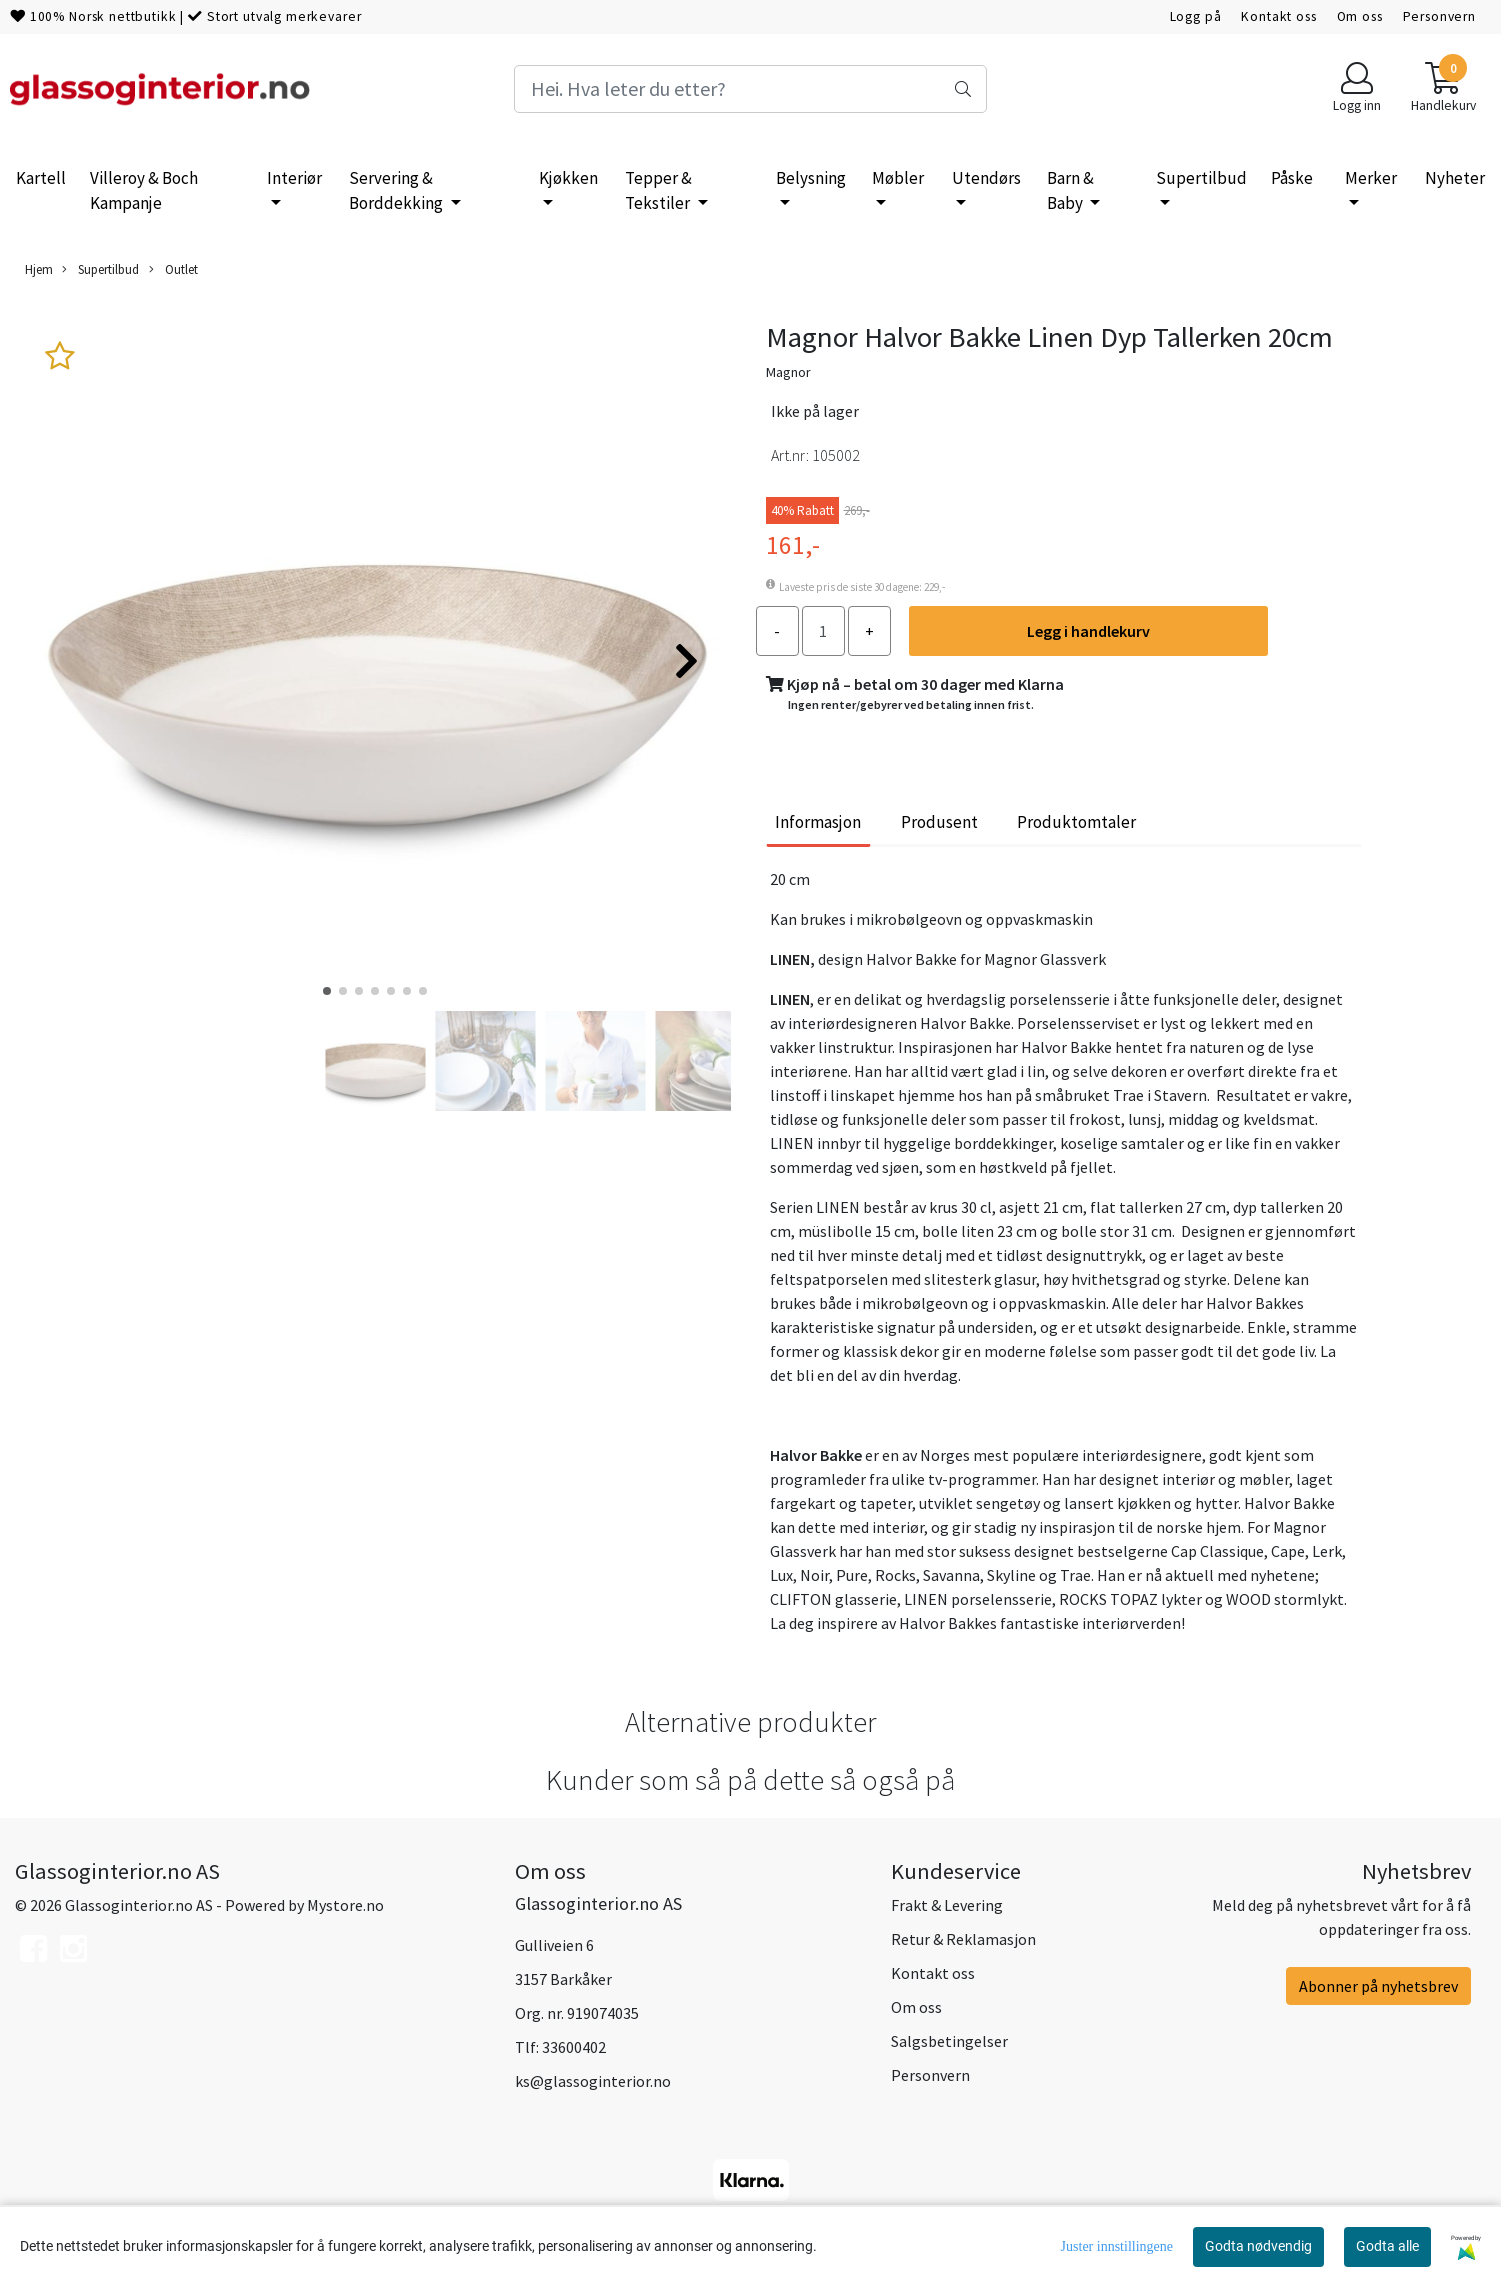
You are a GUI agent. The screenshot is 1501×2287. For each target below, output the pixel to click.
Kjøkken (568, 178)
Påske (1292, 178)
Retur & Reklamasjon (963, 1939)
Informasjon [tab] (818, 822)
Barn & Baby (1070, 191)
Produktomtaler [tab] (1076, 822)
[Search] (751, 89)
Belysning (811, 178)
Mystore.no (345, 1905)
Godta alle (1387, 2246)
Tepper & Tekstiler (659, 191)
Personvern (1440, 16)
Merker (1371, 178)
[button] (327, 991)
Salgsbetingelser (949, 2041)
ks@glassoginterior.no (593, 2081)
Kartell (41, 178)
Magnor (788, 372)
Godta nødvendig (1258, 2246)
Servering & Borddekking (397, 191)
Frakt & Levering (947, 1905)
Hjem (39, 269)
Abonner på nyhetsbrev (1378, 1986)
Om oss (1360, 16)
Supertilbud (1201, 178)
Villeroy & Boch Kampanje (144, 191)
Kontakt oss (1278, 16)
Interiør (294, 178)
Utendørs (986, 178)
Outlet (173, 269)
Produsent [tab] (939, 822)
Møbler (898, 178)
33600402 (574, 2047)
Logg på (1196, 16)
